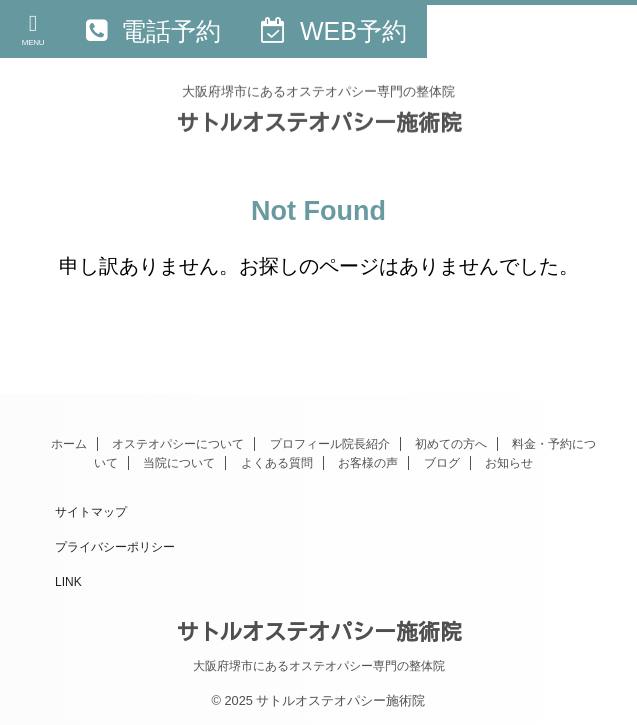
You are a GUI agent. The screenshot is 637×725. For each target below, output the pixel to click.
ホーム (69, 444)
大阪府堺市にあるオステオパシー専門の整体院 (319, 666)
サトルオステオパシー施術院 (319, 122)
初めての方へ (451, 444)
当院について (179, 463)
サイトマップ (91, 512)
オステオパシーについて (178, 444)
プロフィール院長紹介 (330, 444)
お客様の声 (368, 463)
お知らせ (509, 463)
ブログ (442, 463)
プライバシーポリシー (115, 547)
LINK (68, 582)
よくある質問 (277, 463)
